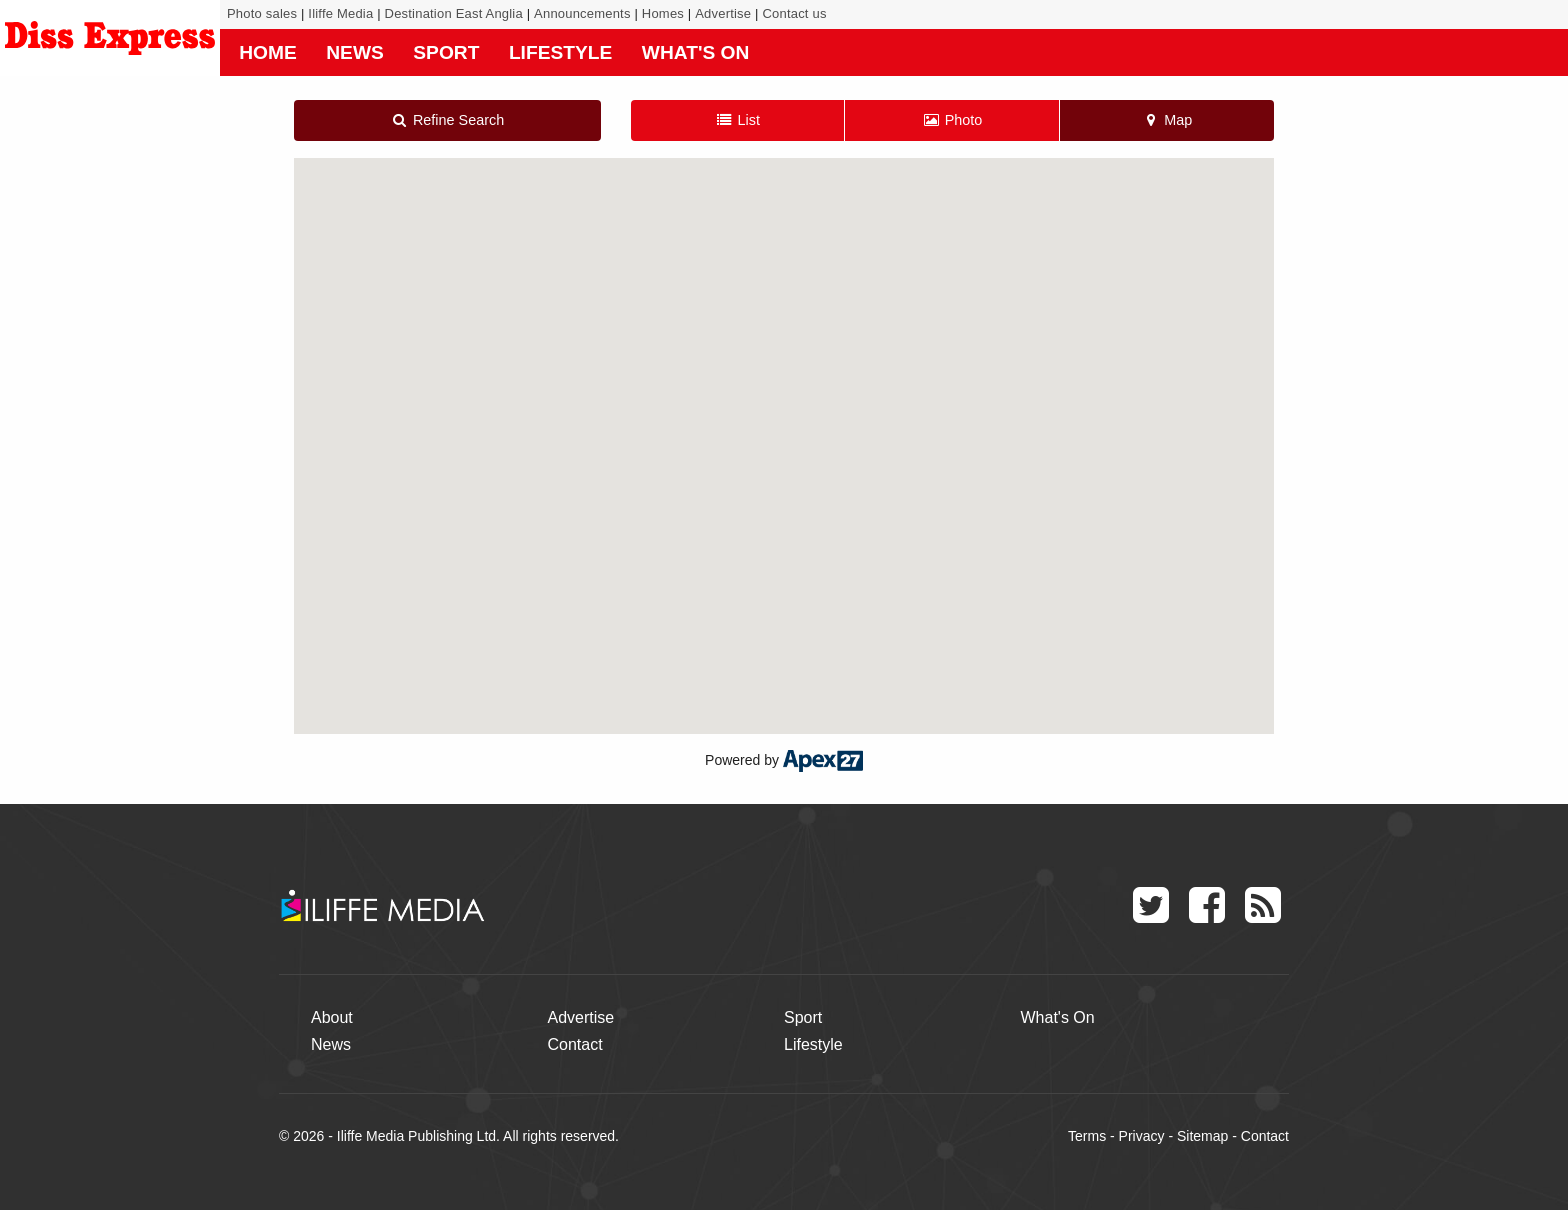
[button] (784, 427)
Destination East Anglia (454, 13)
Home (268, 52)
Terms (1087, 1136)
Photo (952, 120)
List (737, 120)
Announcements (582, 13)
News (355, 52)
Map (1167, 120)
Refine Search (447, 120)
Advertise (723, 13)
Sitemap (1202, 1136)
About (332, 1017)
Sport (446, 52)
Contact (575, 1044)
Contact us (794, 13)
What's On (696, 52)
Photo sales (262, 13)
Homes (663, 13)
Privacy (1142, 1136)
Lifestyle (560, 52)
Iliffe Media (340, 13)
